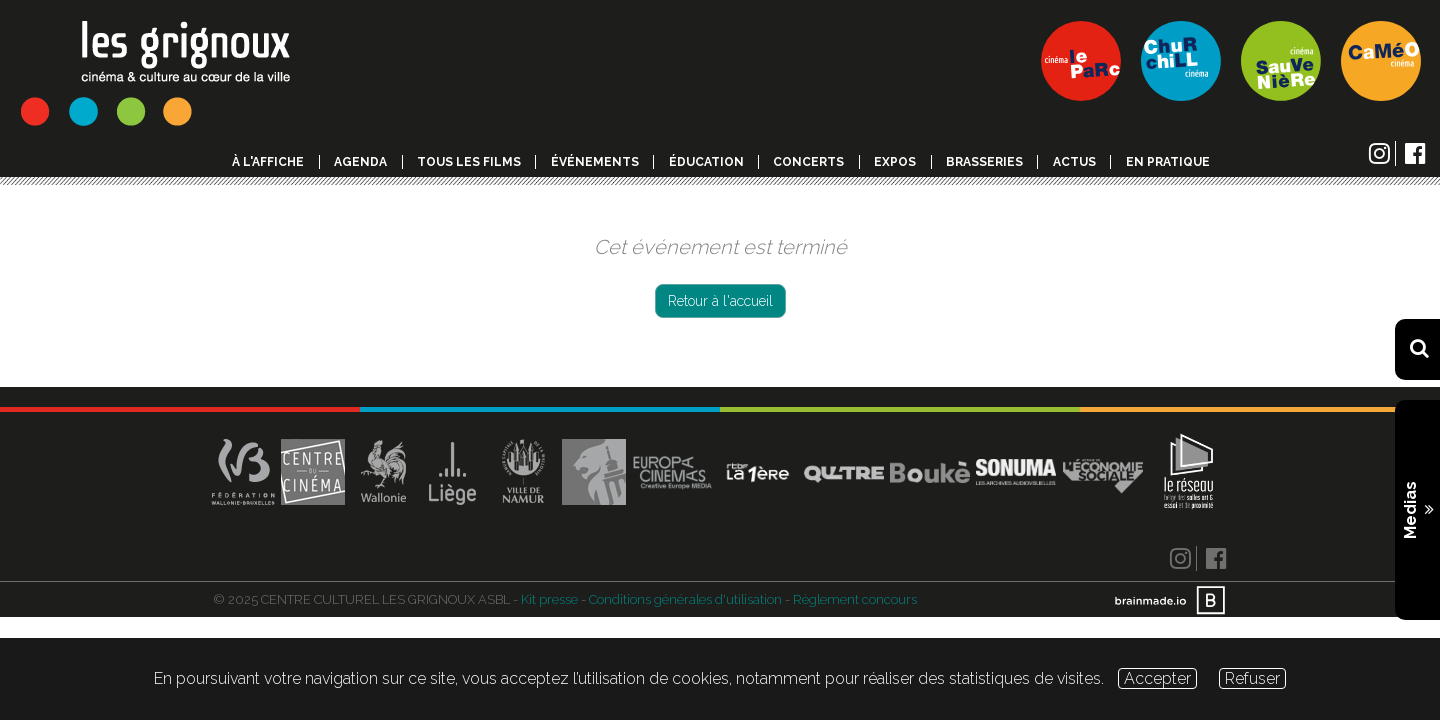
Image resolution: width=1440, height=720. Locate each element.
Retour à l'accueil (720, 301)
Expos (895, 162)
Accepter (1157, 678)
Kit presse (549, 599)
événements (595, 162)
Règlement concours (855, 599)
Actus (1074, 162)
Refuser (1252, 678)
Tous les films (469, 162)
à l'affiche (268, 162)
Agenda (360, 162)
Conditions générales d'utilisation (685, 599)
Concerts (808, 162)
